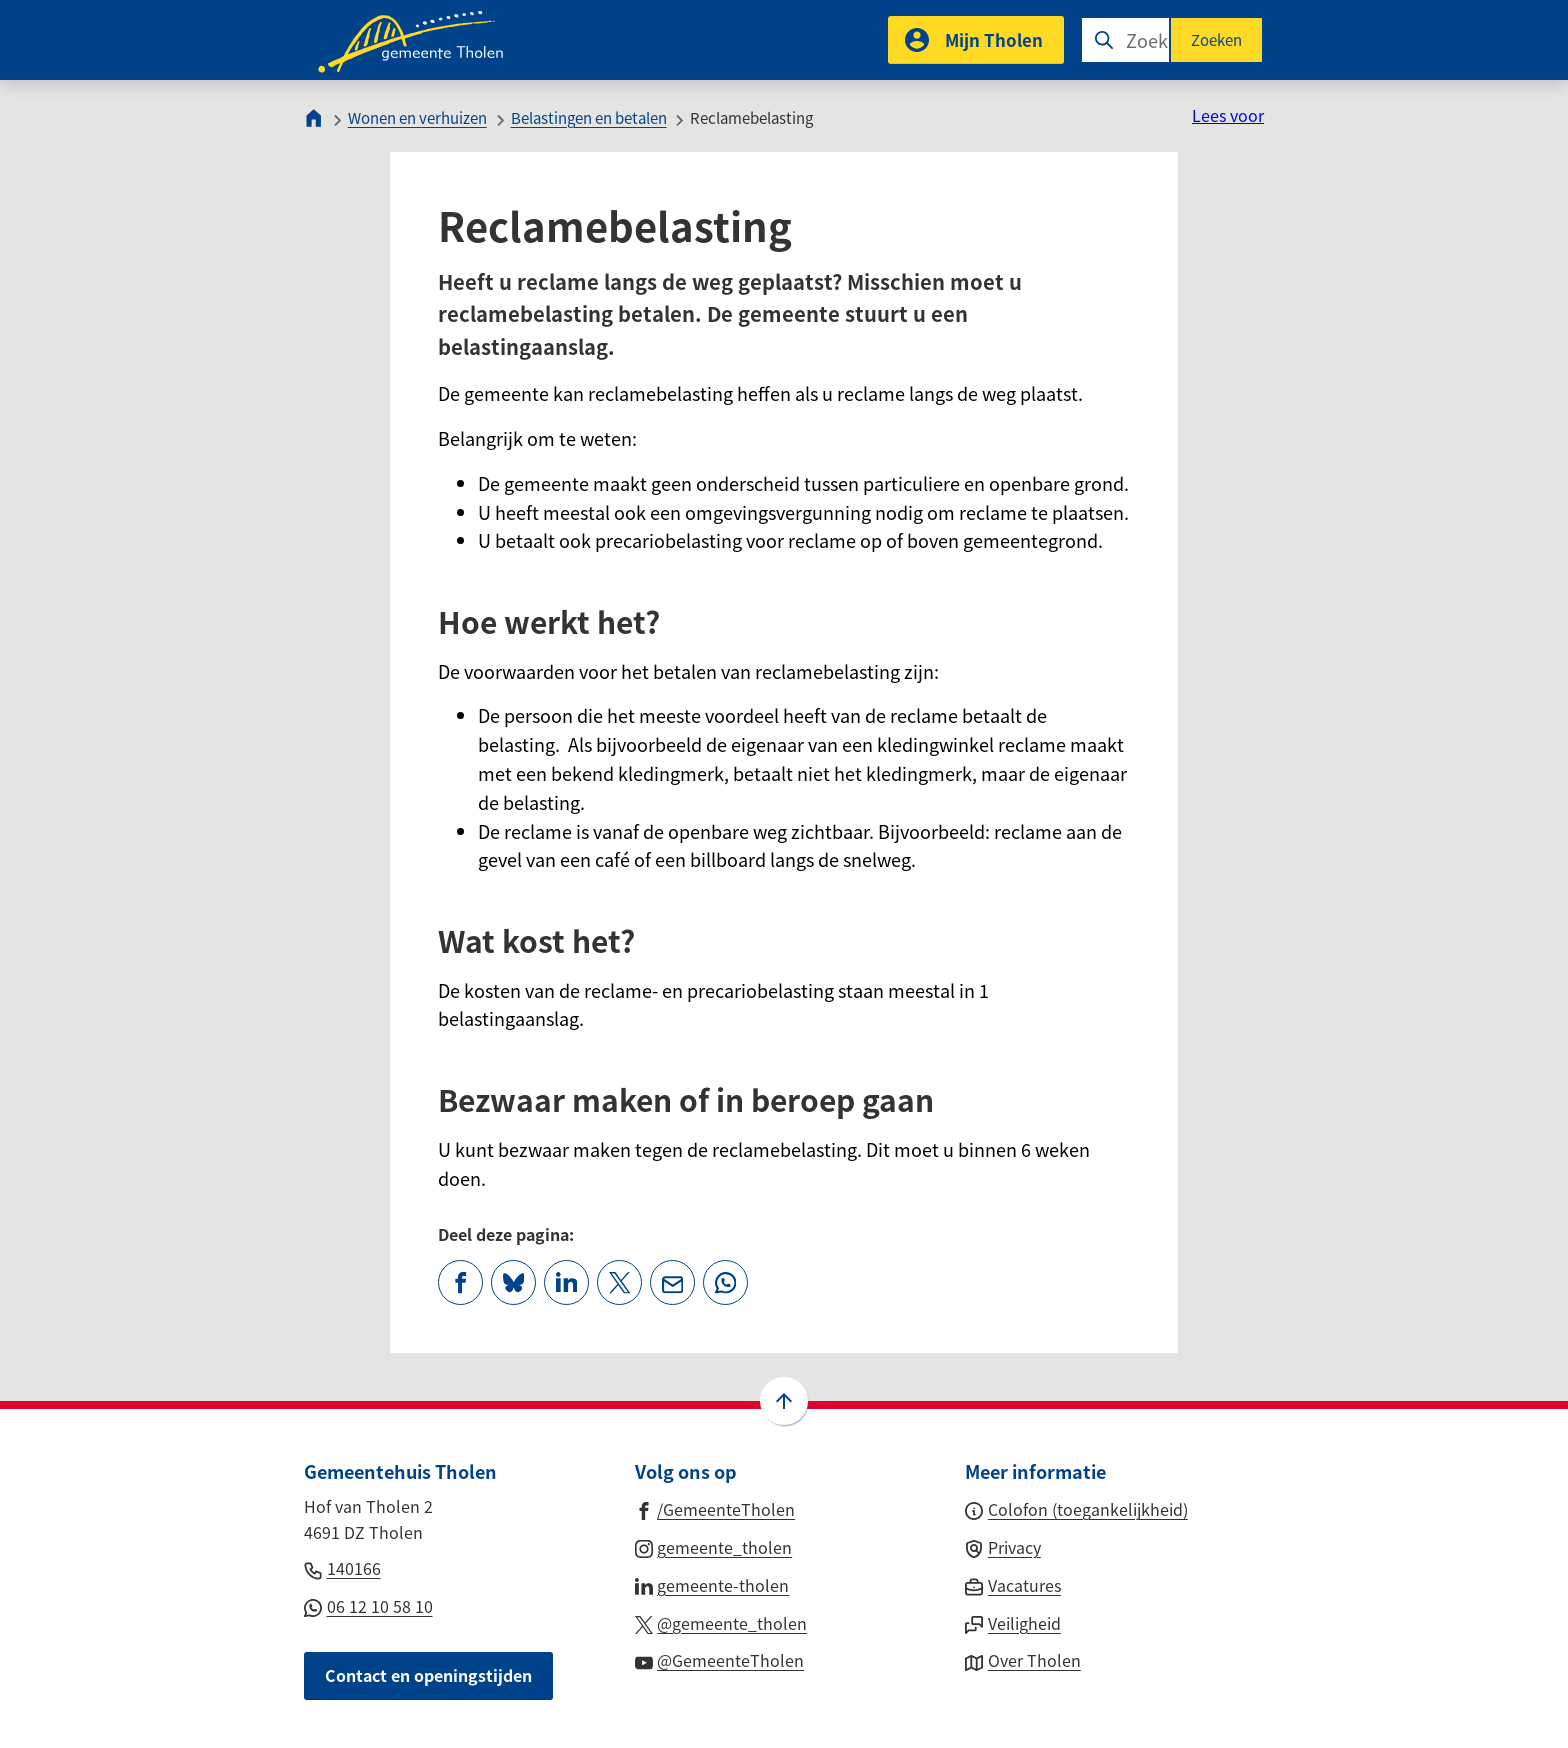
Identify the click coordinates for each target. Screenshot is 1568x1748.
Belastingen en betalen (589, 117)
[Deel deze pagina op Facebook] (460, 1282)
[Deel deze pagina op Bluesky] (513, 1282)
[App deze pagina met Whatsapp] (725, 1282)
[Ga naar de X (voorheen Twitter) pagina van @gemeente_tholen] (721, 1622)
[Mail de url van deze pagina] (672, 1282)
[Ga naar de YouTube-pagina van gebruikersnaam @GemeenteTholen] (720, 1659)
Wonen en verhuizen (417, 117)
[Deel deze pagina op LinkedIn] (566, 1282)
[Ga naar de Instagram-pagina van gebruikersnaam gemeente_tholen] (714, 1546)
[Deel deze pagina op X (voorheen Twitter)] (619, 1282)
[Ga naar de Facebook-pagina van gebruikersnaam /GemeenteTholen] (715, 1508)
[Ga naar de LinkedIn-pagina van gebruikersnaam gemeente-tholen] (712, 1584)
